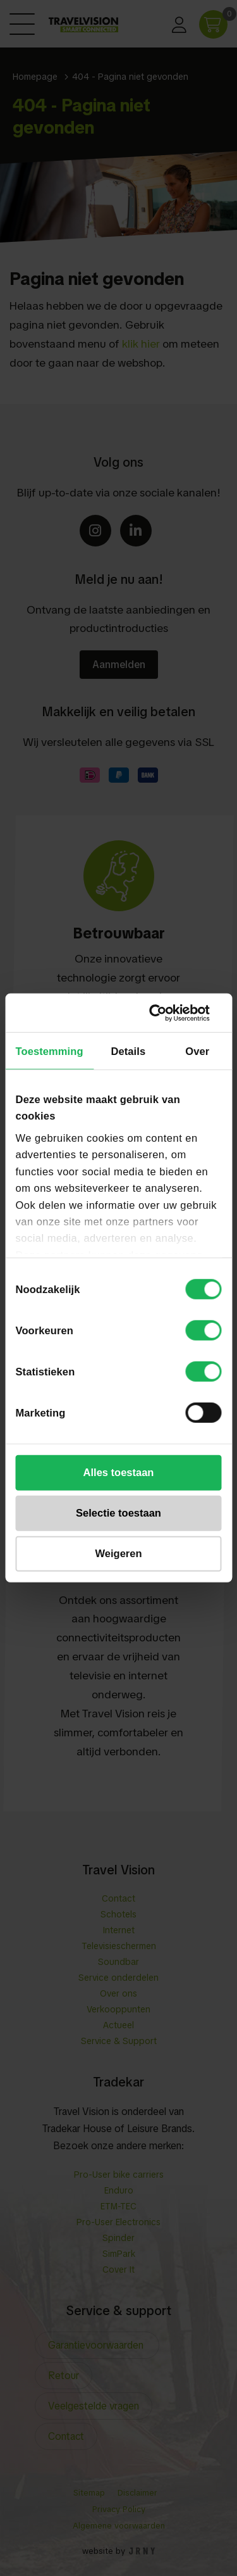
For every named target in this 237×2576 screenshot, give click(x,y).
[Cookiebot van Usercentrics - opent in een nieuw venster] (168, 1012)
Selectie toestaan (118, 1512)
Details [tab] (128, 1050)
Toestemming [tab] (49, 1050)
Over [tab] (197, 1050)
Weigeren (118, 1553)
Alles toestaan (118, 1472)
